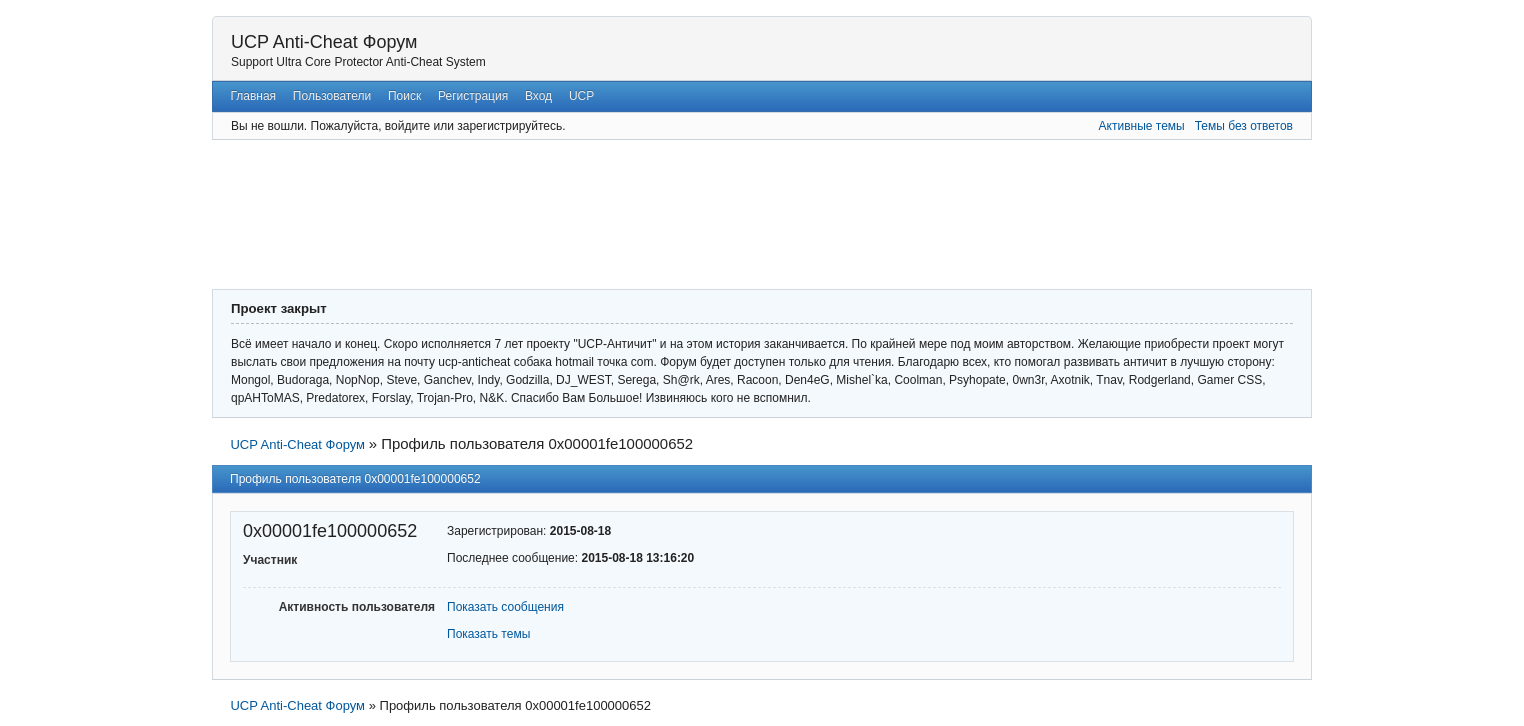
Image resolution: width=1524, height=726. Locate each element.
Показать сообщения (505, 607)
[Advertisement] (702, 212)
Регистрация (473, 96)
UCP (581, 96)
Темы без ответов (1244, 126)
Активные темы (1142, 126)
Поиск (404, 96)
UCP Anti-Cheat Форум (324, 42)
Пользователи (332, 96)
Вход (538, 96)
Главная (253, 96)
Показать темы (488, 634)
